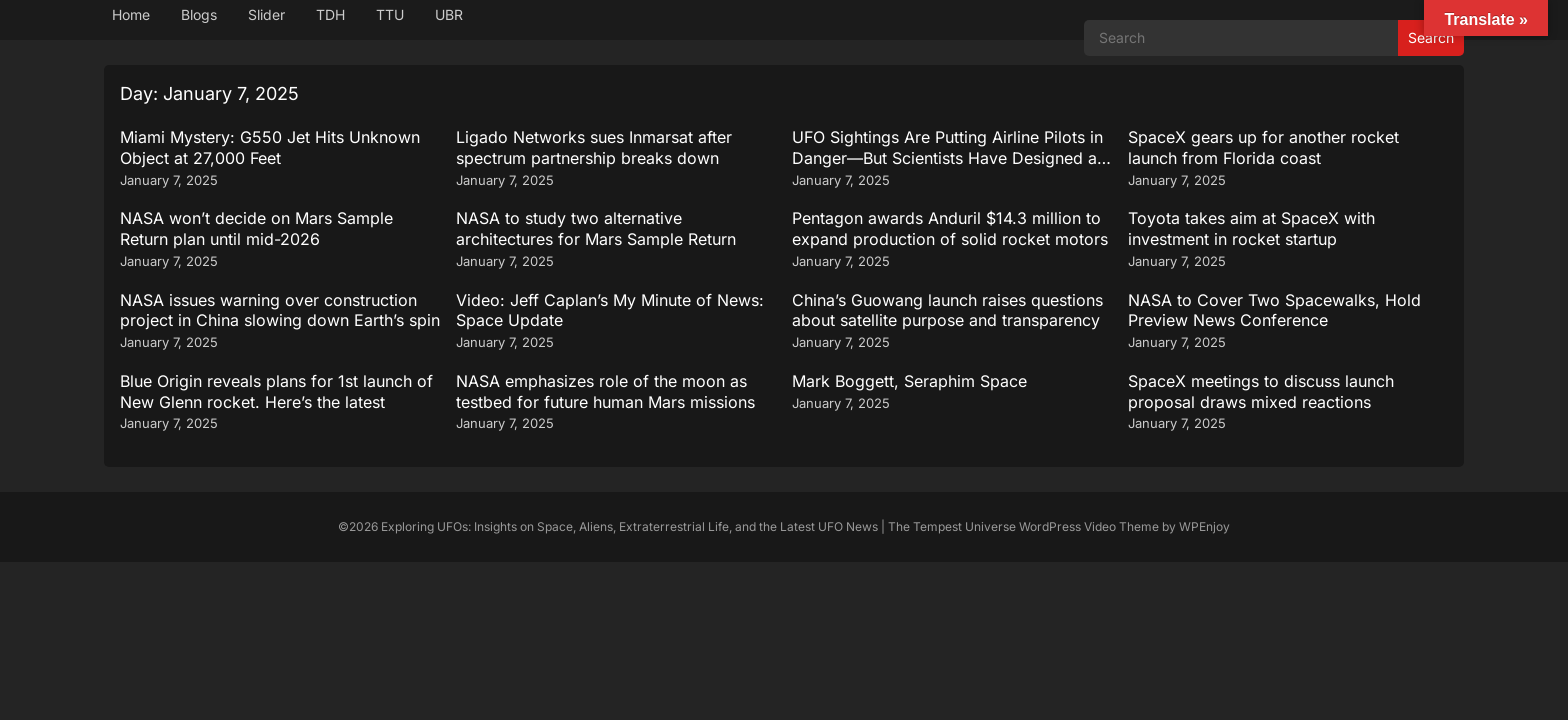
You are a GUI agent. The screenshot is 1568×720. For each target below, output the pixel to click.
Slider (266, 14)
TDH (330, 14)
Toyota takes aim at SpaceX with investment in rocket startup (1251, 228)
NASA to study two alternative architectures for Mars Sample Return (596, 228)
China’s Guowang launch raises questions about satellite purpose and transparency (947, 310)
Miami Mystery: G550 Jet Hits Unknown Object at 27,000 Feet (270, 147)
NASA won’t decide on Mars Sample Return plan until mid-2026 (256, 228)
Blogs (199, 14)
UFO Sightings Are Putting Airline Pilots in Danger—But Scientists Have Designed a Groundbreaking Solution (947, 158)
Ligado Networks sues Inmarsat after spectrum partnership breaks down (594, 147)
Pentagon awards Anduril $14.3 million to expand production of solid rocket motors (950, 228)
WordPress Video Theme (1089, 526)
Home (131, 14)
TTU (390, 14)
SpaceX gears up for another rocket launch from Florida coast (1263, 147)
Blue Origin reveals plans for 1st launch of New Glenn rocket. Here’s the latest (276, 391)
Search (1431, 37)
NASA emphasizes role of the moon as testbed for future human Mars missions (605, 391)
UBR (449, 14)
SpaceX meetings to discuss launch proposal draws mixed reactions (1261, 391)
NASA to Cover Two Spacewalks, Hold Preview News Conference (1274, 310)
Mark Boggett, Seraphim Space (909, 381)
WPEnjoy (1204, 526)
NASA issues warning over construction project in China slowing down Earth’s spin (280, 310)
